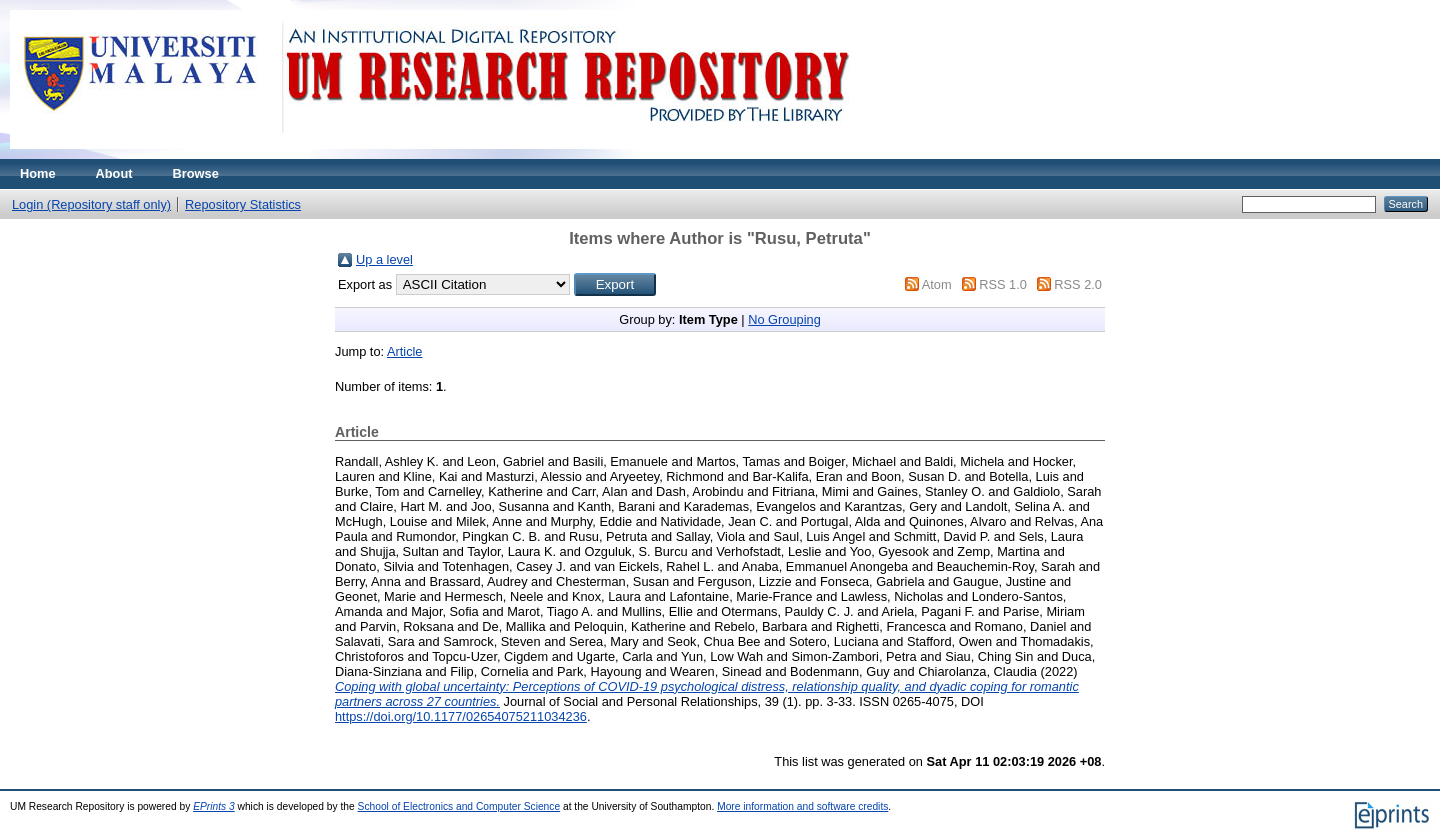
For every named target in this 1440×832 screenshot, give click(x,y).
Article (405, 351)
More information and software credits (802, 806)
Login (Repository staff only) (91, 204)
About (114, 173)
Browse (196, 173)
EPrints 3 (214, 806)
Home (38, 173)
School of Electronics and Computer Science (459, 806)
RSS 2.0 (1078, 284)
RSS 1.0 (1003, 284)
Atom (937, 284)
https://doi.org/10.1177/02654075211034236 (461, 716)
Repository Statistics (243, 204)
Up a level (384, 259)
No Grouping (784, 319)
